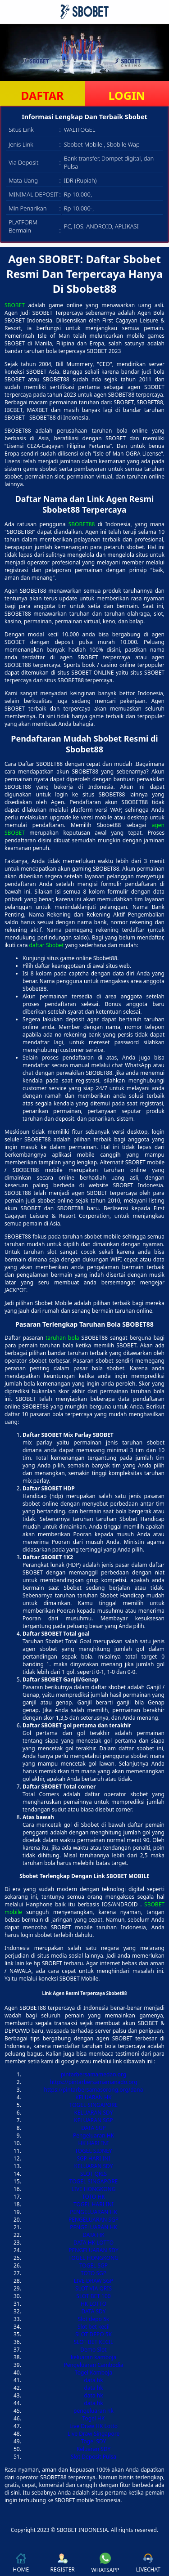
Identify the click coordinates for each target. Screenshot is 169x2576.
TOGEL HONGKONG (94, 2258)
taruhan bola (62, 1338)
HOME (21, 2563)
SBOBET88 (82, 524)
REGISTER (62, 2563)
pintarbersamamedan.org (94, 2074)
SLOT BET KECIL (94, 2342)
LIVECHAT (148, 2563)
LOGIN (127, 95)
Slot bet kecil (94, 2326)
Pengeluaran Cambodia (93, 2365)
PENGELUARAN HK (93, 2212)
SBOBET (15, 305)
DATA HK (93, 2235)
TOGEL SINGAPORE (93, 2105)
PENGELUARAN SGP (94, 2219)
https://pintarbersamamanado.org (93, 2082)
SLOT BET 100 (93, 2296)
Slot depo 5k (94, 2319)
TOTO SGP (93, 2273)
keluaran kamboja (93, 2357)
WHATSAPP (105, 2563)
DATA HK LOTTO (93, 2242)
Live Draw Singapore (93, 2433)
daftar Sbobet (46, 945)
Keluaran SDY (93, 2449)
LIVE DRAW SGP (94, 2281)
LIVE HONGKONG (94, 2189)
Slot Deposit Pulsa (93, 2456)
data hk (93, 2380)
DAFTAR (42, 95)
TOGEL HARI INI (93, 2204)
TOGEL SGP (93, 2265)
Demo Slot (93, 2349)
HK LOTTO (93, 2304)
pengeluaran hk (93, 2411)
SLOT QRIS (93, 2174)
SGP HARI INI (93, 2158)
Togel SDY (93, 2441)
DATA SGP (93, 2128)
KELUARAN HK (93, 2097)
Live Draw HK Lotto (93, 2426)
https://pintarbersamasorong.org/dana (93, 2089)
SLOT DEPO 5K (93, 2334)
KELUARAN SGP (93, 2120)
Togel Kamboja (93, 2372)
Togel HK (93, 2418)
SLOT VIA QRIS (93, 2288)
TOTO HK (93, 2196)
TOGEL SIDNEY (93, 2151)
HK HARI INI (93, 2143)
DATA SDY (94, 2311)
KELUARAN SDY (93, 2112)
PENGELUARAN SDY (93, 2250)
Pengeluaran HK (93, 2135)
